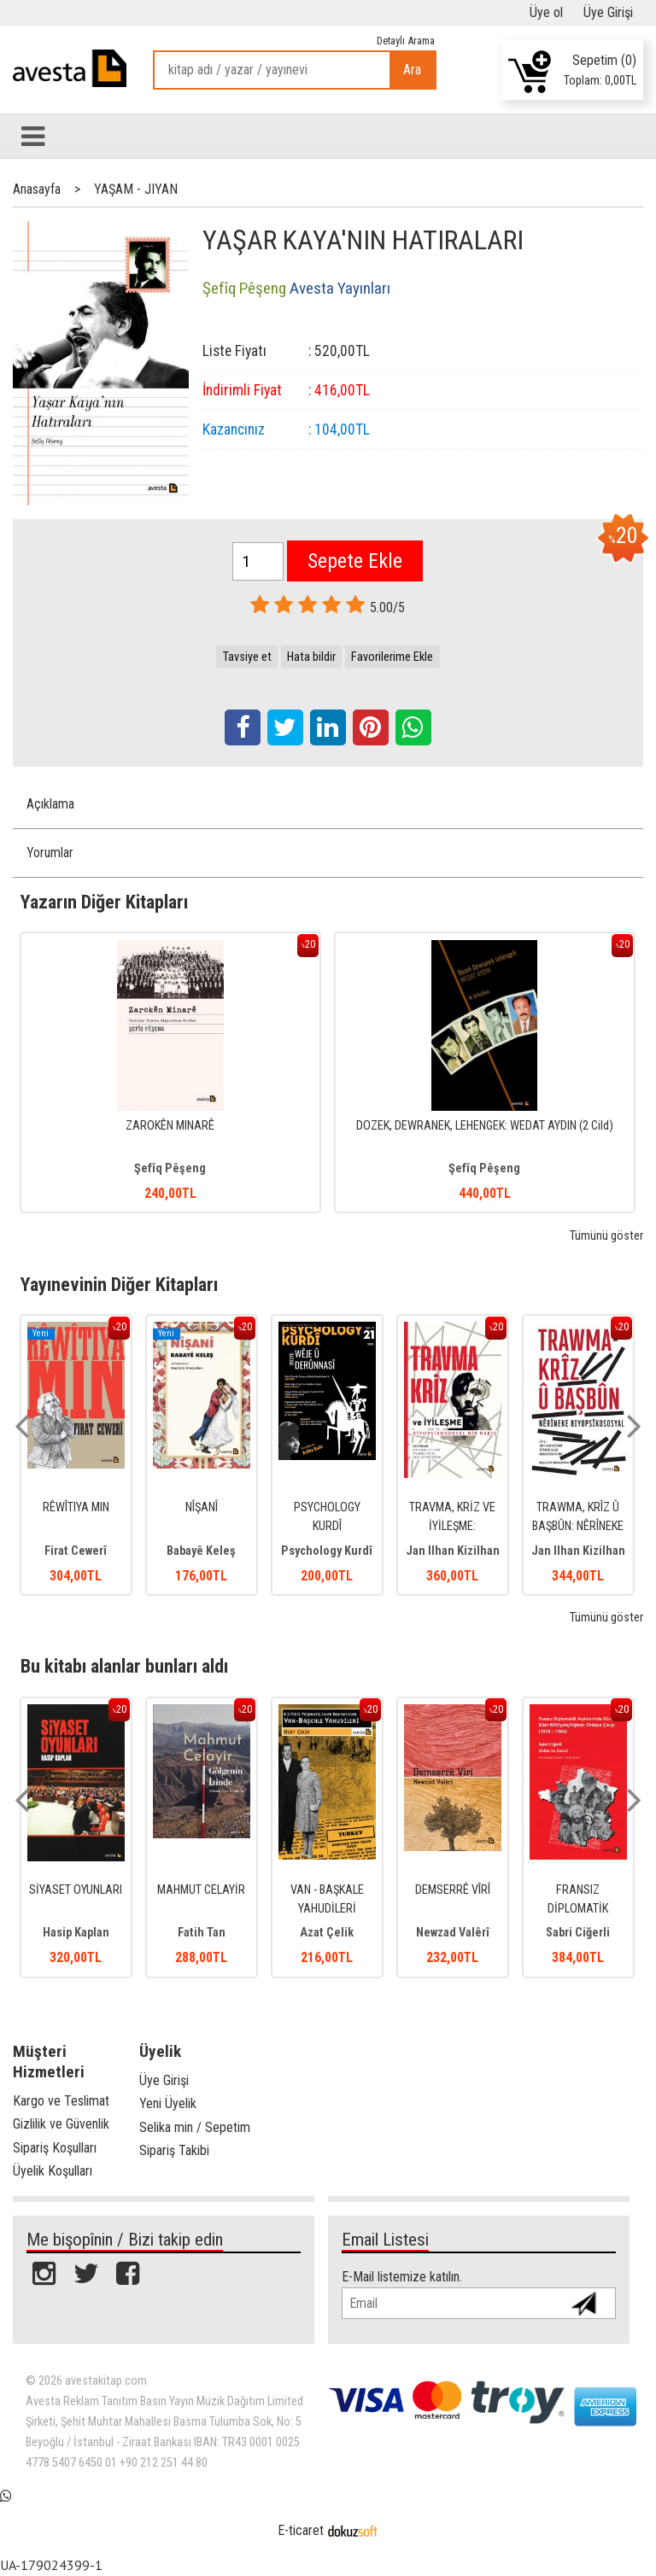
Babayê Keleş (201, 1551)
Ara (412, 69)
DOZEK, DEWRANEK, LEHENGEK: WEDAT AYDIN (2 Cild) (484, 1126)
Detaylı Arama (406, 40)
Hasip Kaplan (76, 1932)
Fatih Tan (202, 1932)
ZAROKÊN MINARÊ (170, 1126)
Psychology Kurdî (326, 1551)
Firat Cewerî (75, 1551)
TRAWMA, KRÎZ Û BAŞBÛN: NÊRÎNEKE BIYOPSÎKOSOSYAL (578, 1525)
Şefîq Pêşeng (170, 1168)
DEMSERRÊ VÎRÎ (452, 1890)
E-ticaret (301, 2530)
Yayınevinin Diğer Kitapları (119, 1284)
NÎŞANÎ (201, 1507)
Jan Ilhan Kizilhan (453, 1551)
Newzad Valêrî (452, 1932)
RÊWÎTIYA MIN (76, 1507)
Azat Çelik (327, 1932)
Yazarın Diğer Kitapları (104, 901)
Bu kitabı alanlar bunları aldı (124, 1666)
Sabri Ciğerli (578, 1932)
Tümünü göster (606, 1236)
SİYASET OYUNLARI (75, 1890)
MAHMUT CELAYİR (201, 1890)
